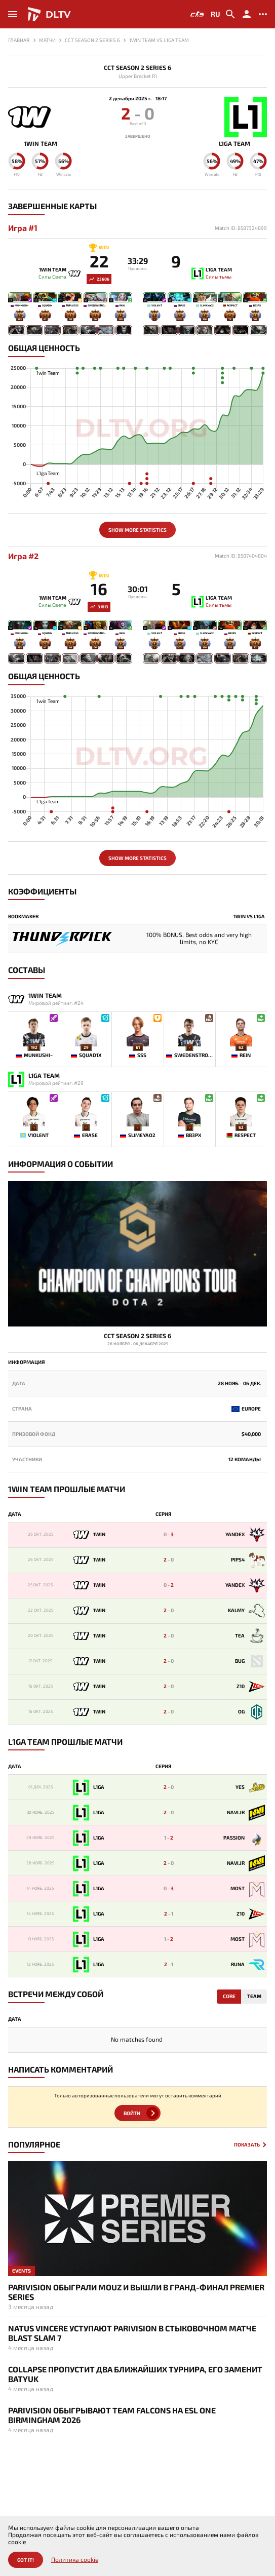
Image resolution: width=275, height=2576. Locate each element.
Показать (247, 2145)
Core (229, 1996)
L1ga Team (234, 143)
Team (254, 1996)
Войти (132, 2113)
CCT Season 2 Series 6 (137, 67)
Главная (18, 40)
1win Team (40, 143)
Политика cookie (74, 2559)
